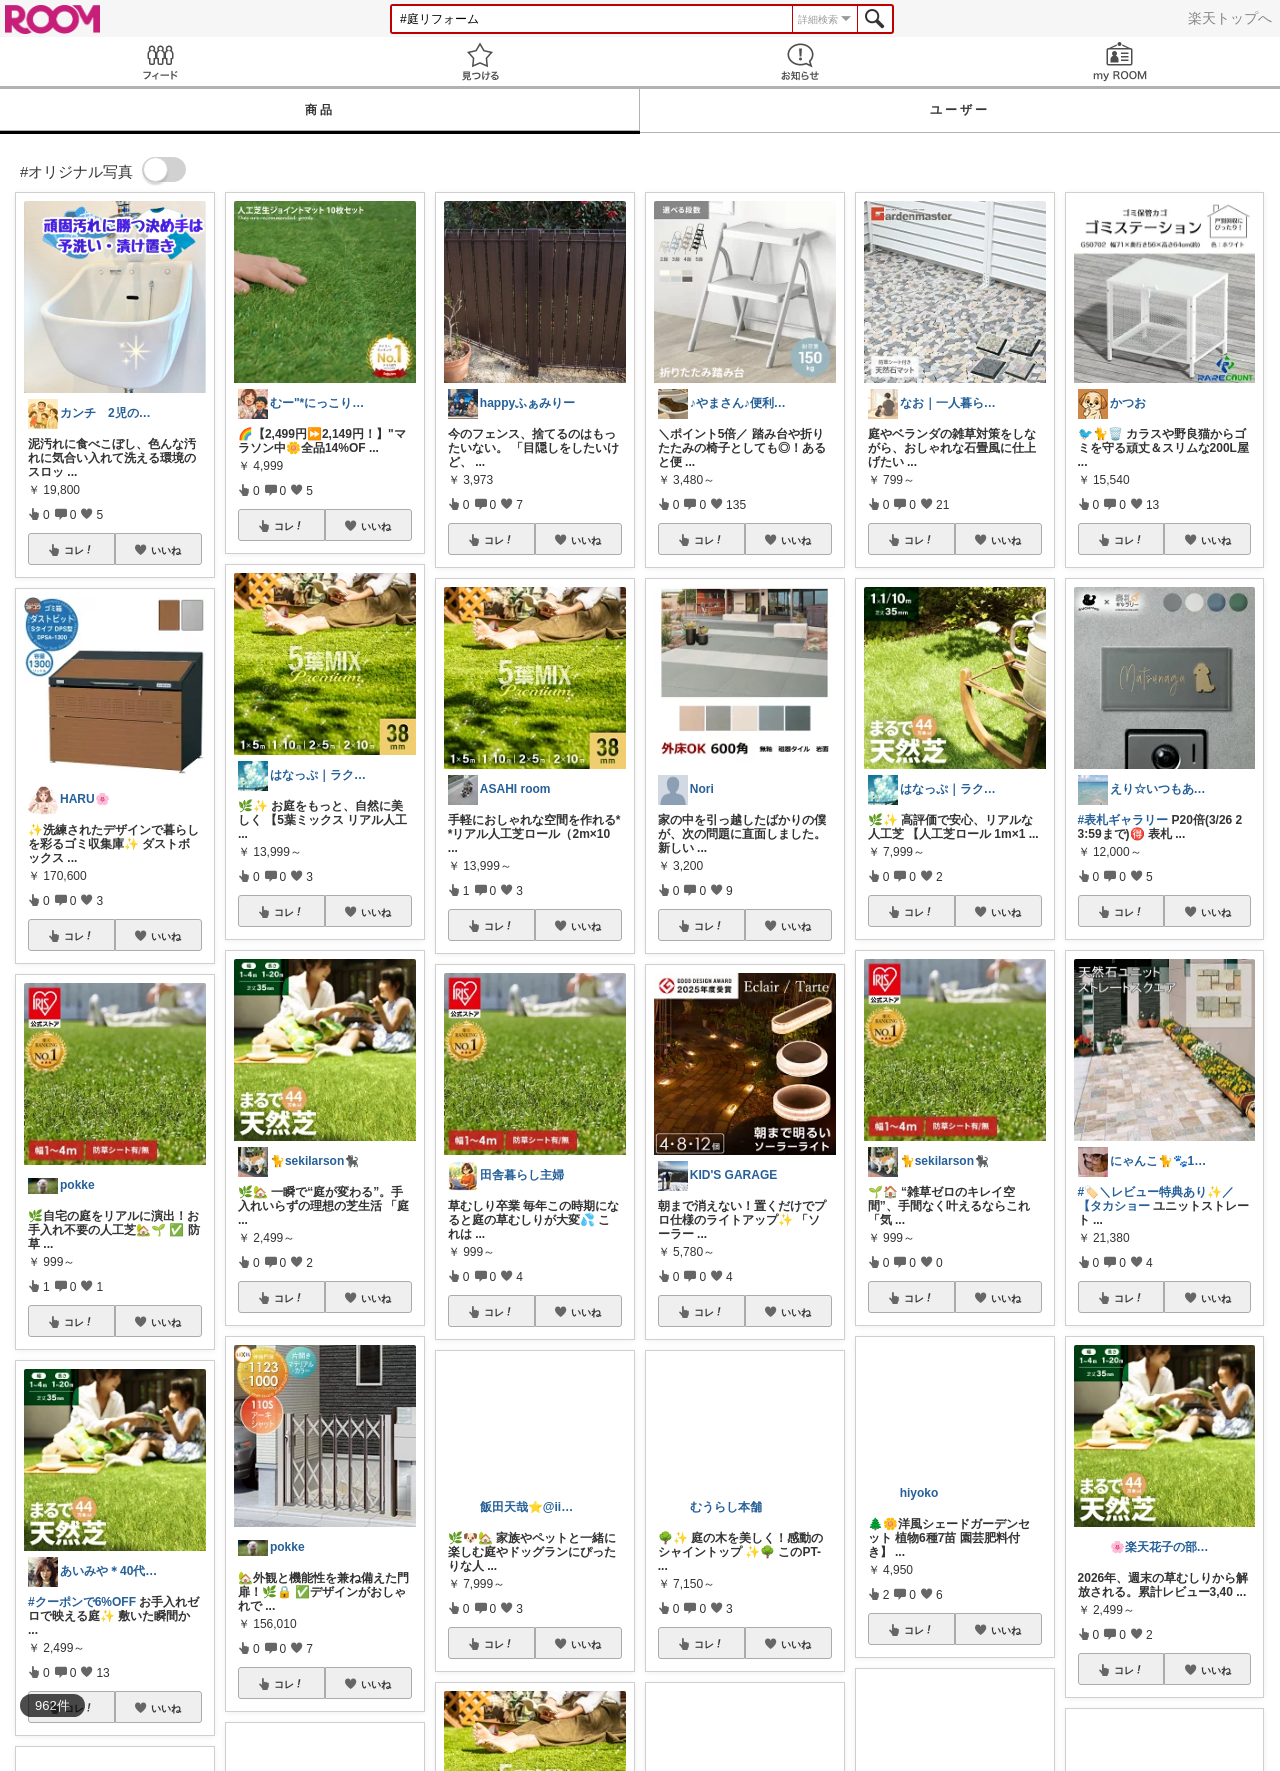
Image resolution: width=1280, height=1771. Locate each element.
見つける (480, 61)
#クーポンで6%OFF (82, 1602)
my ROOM (1120, 61)
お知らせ (800, 61)
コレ (79, 550)
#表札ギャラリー (1123, 820)
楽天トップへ (1230, 18)
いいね (166, 550)
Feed (160, 61)
